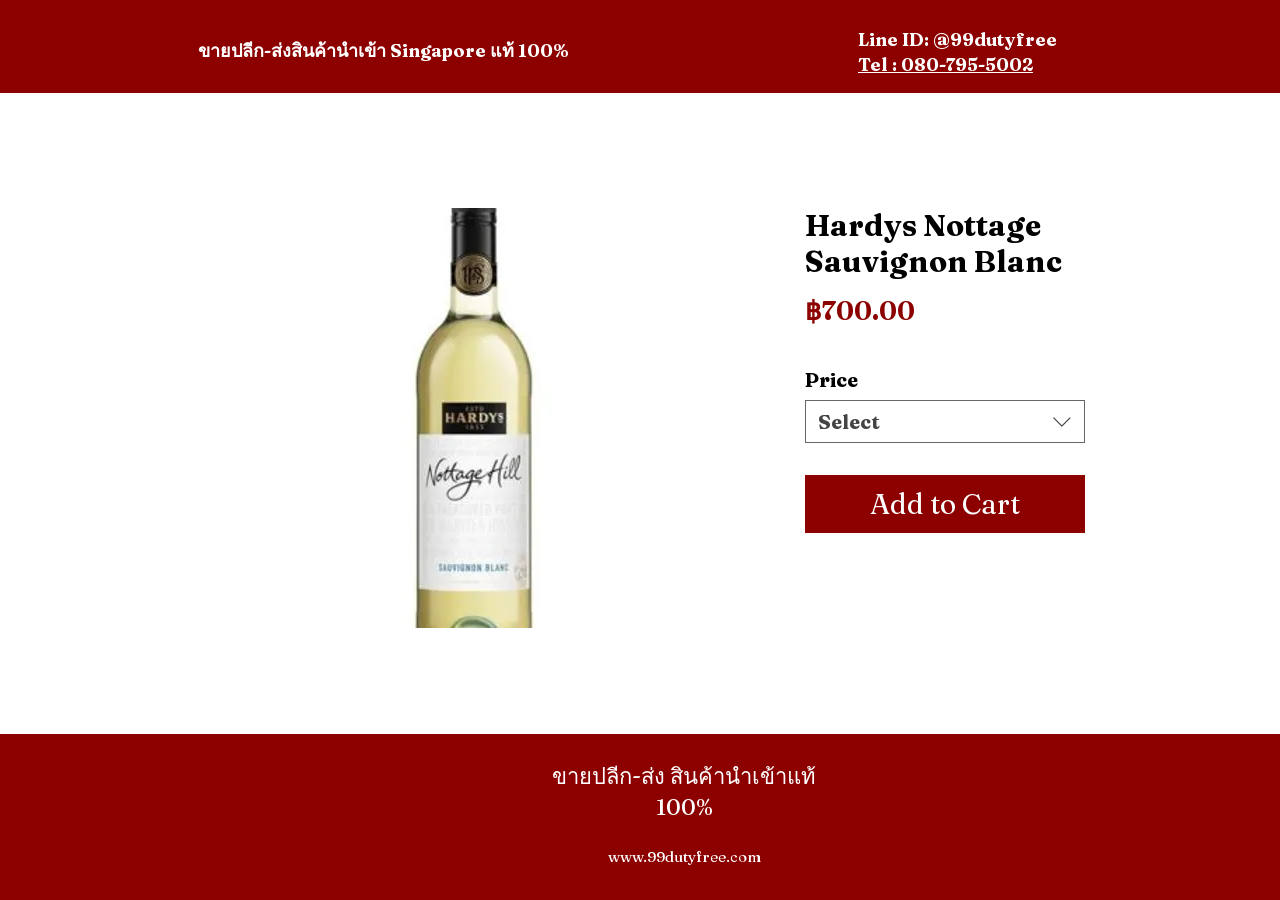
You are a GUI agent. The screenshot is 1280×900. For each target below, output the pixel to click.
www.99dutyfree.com (684, 856)
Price (831, 379)
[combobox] (945, 421)
